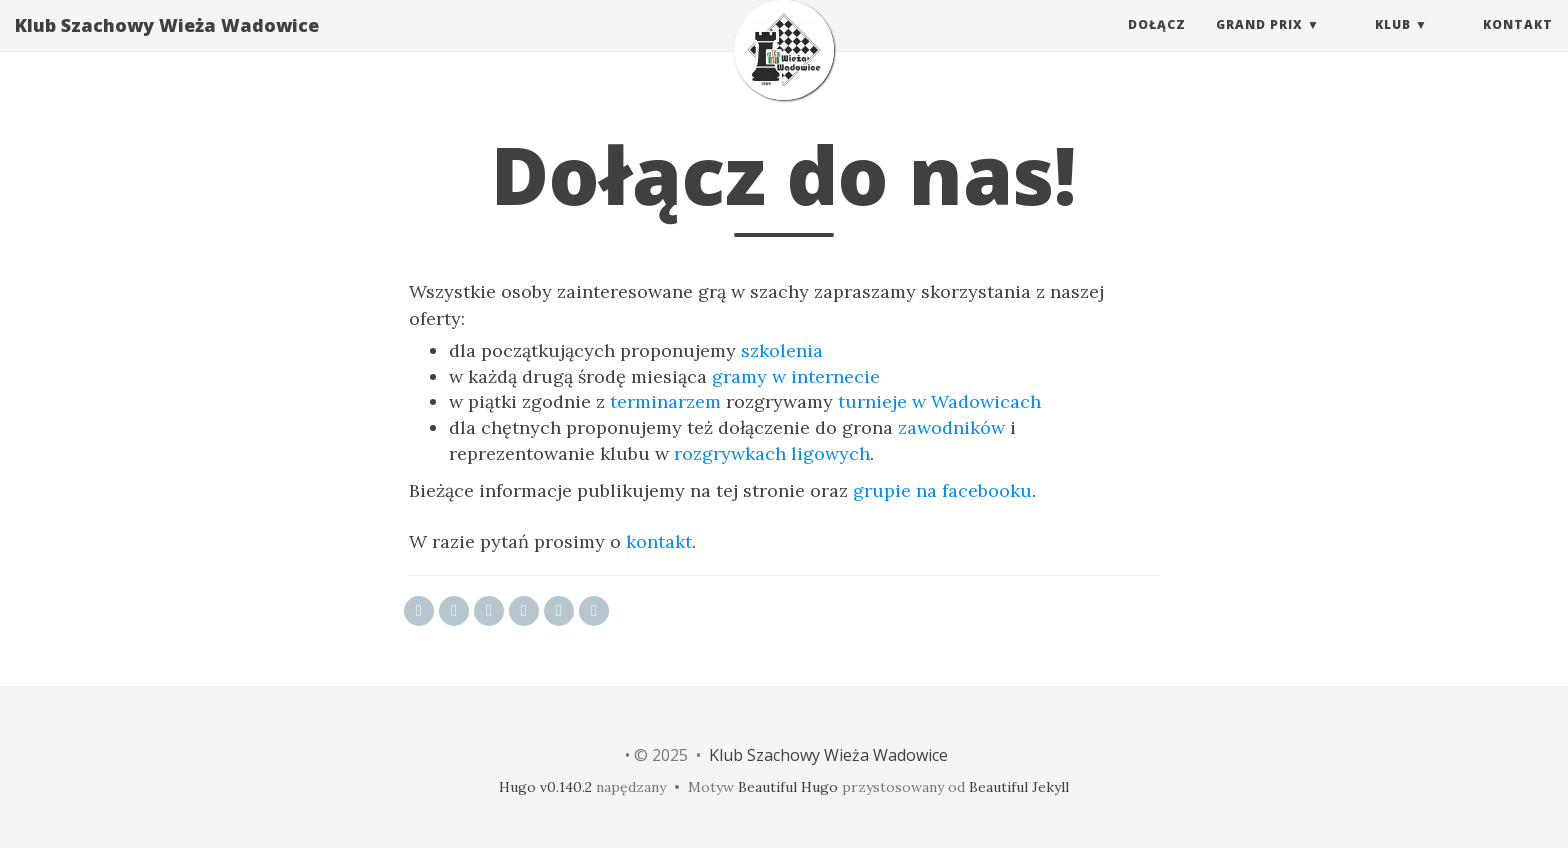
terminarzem (665, 401)
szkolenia (782, 350)
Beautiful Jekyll (1019, 787)
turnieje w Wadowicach (939, 401)
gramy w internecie (796, 376)
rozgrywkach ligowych (772, 453)
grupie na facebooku (942, 490)
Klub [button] (1393, 44)
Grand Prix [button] (1259, 44)
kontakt (659, 541)
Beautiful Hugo (788, 787)
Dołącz (1157, 44)
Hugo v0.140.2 (545, 787)
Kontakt (1518, 44)
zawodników (951, 427)
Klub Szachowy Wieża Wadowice (167, 45)
